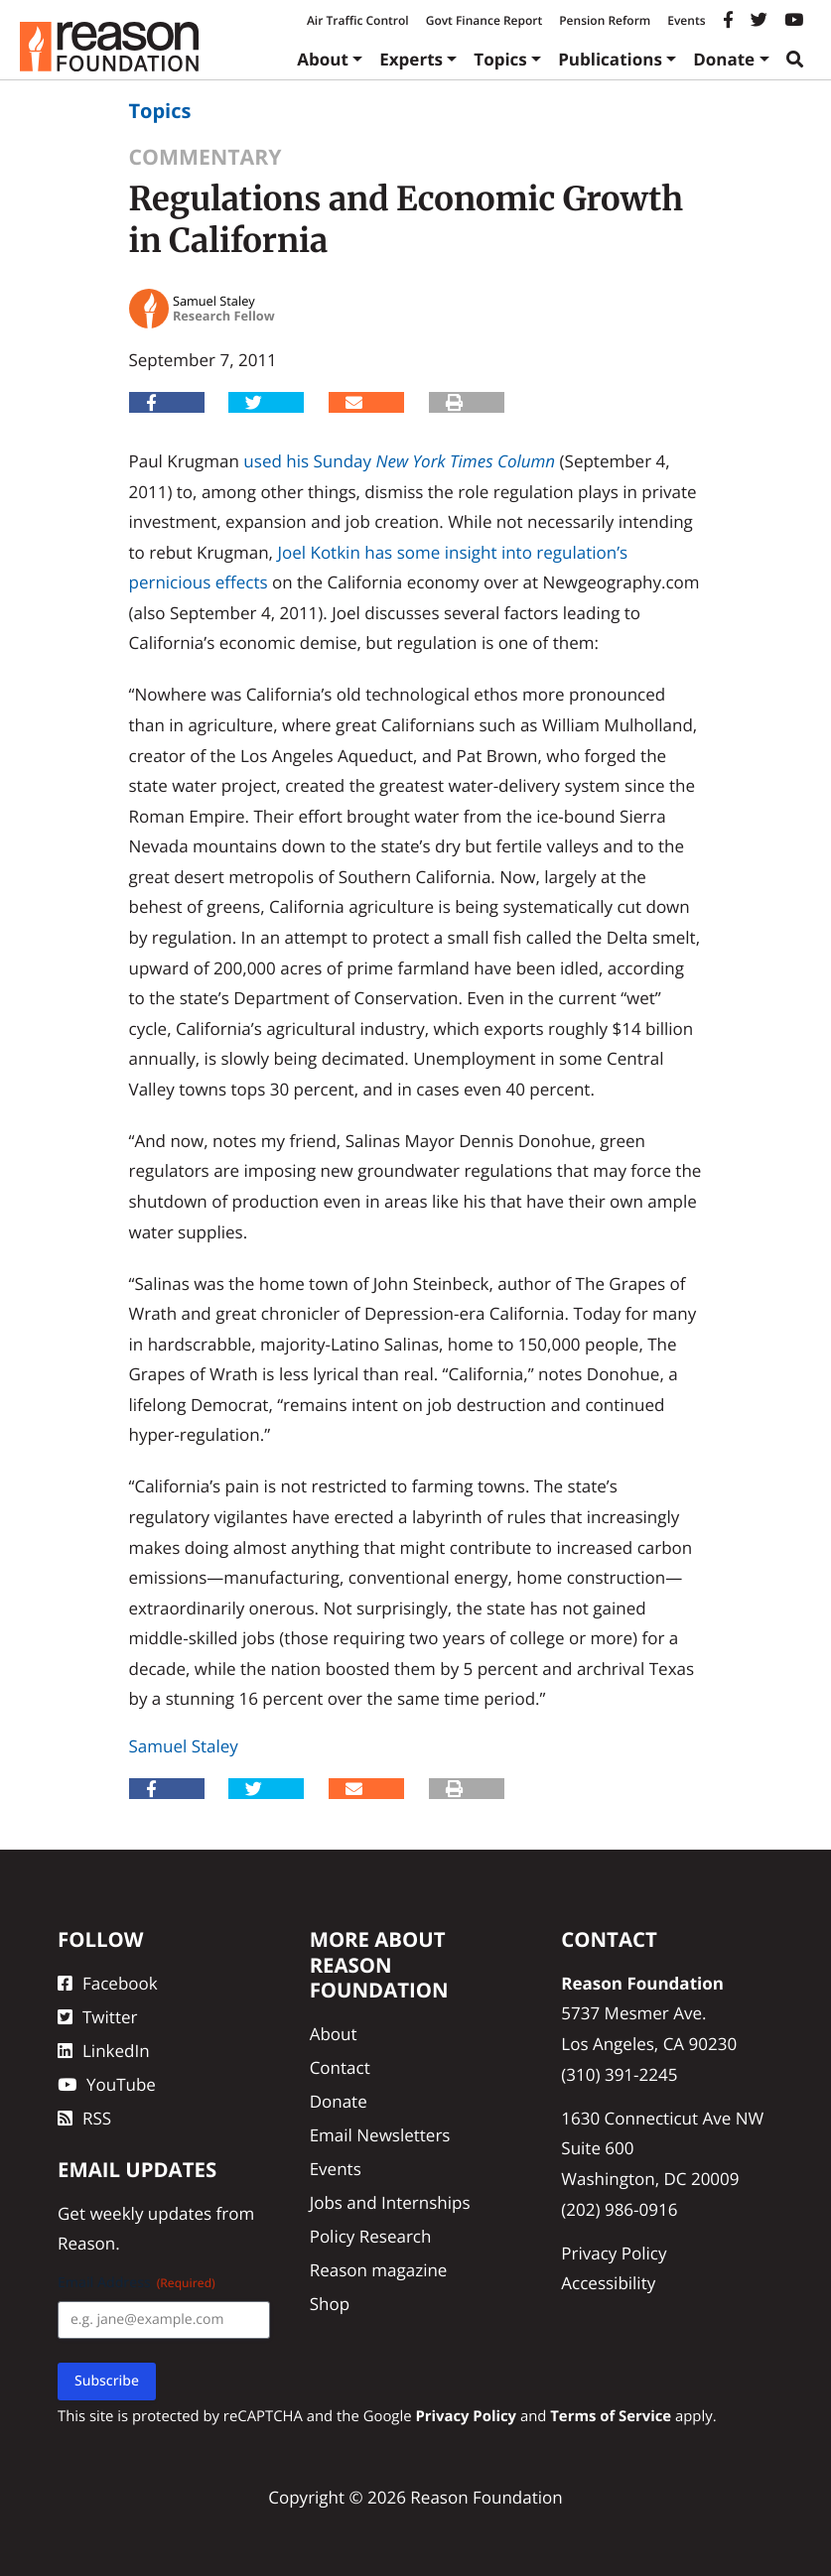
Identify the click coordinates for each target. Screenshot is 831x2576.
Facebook (108, 1983)
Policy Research (371, 2236)
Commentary (205, 157)
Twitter (97, 2016)
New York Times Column (465, 461)
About (322, 59)
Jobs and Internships (390, 2202)
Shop (329, 2303)
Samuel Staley (183, 1746)
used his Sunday (307, 461)
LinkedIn (104, 2050)
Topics (500, 59)
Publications (610, 59)
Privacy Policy (613, 2253)
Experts (411, 59)
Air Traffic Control (358, 20)
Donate (724, 59)
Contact (340, 2067)
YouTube (107, 2084)
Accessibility (608, 2282)
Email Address (136, 2282)
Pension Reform (604, 20)
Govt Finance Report (484, 20)
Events (686, 20)
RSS (84, 2118)
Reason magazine (379, 2269)
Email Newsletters (380, 2135)
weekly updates (150, 2213)
